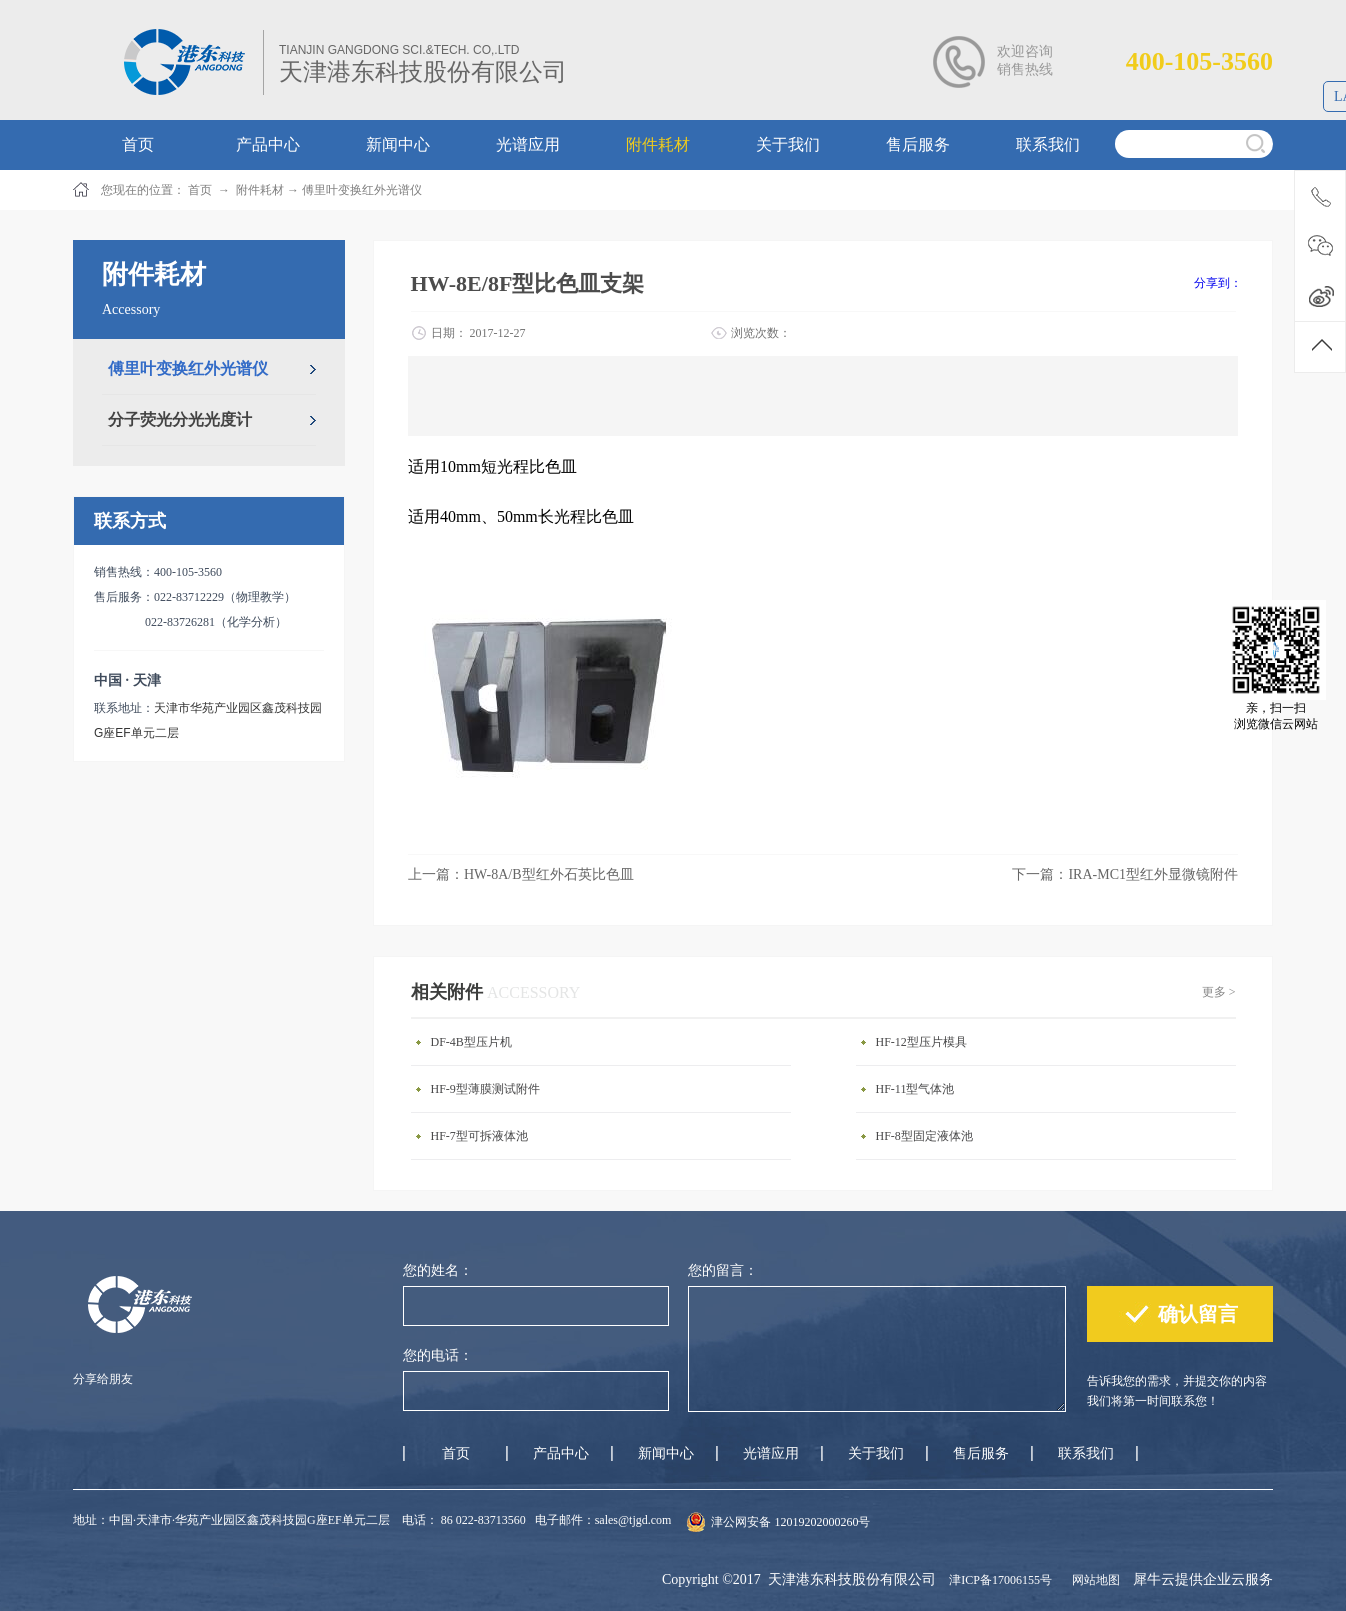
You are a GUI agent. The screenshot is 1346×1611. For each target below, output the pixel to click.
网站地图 (1093, 1580)
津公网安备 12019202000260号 (790, 1522)
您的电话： (438, 1355)
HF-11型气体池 (915, 1089)
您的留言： (723, 1270)
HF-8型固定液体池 (924, 1136)
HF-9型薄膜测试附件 (485, 1089)
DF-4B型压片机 (471, 1042)
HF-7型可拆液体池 (479, 1136)
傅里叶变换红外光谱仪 (362, 190)
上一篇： (521, 874)
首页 (456, 1453)
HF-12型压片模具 (921, 1042)
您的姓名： (438, 1270)
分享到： (1218, 283)
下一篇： (1125, 874)
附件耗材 (260, 190)
